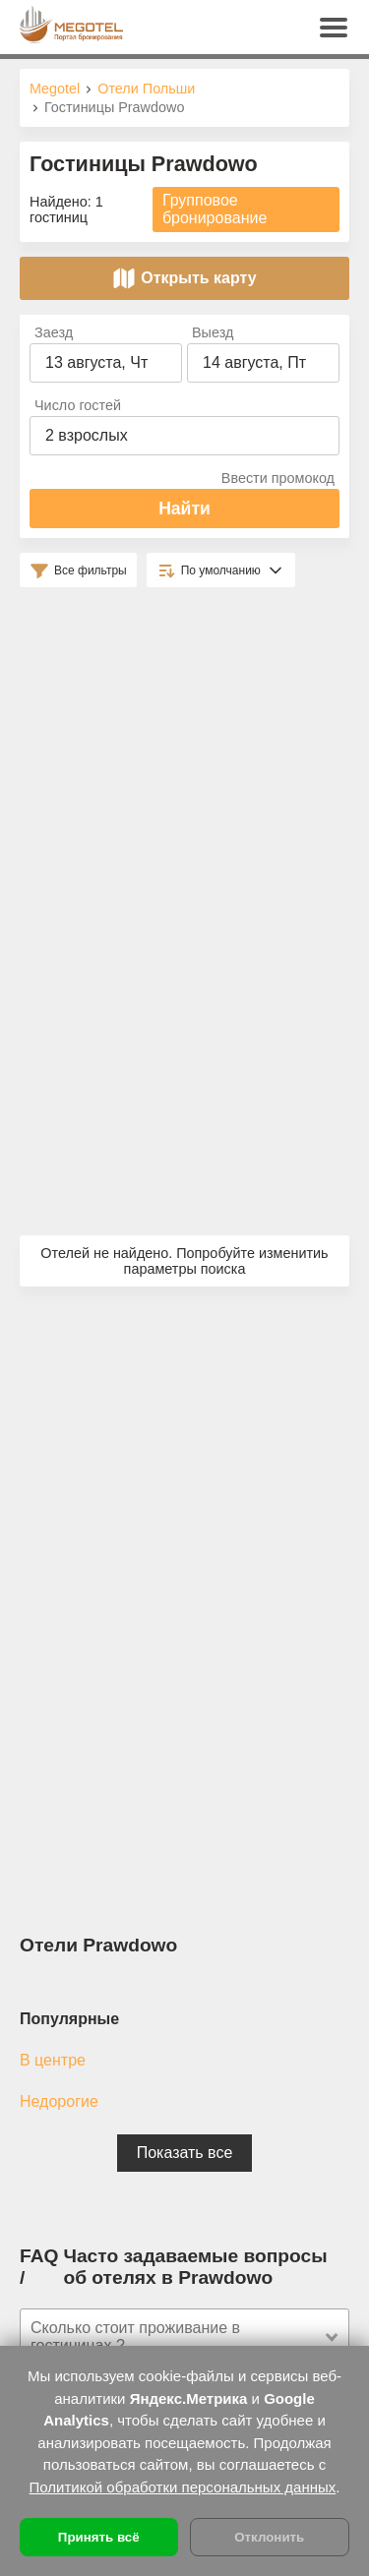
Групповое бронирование (214, 209)
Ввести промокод (278, 478)
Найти (184, 508)
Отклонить (269, 2537)
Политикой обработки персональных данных (183, 2487)
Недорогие (59, 2101)
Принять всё (99, 2537)
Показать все (185, 2152)
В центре (53, 2060)
